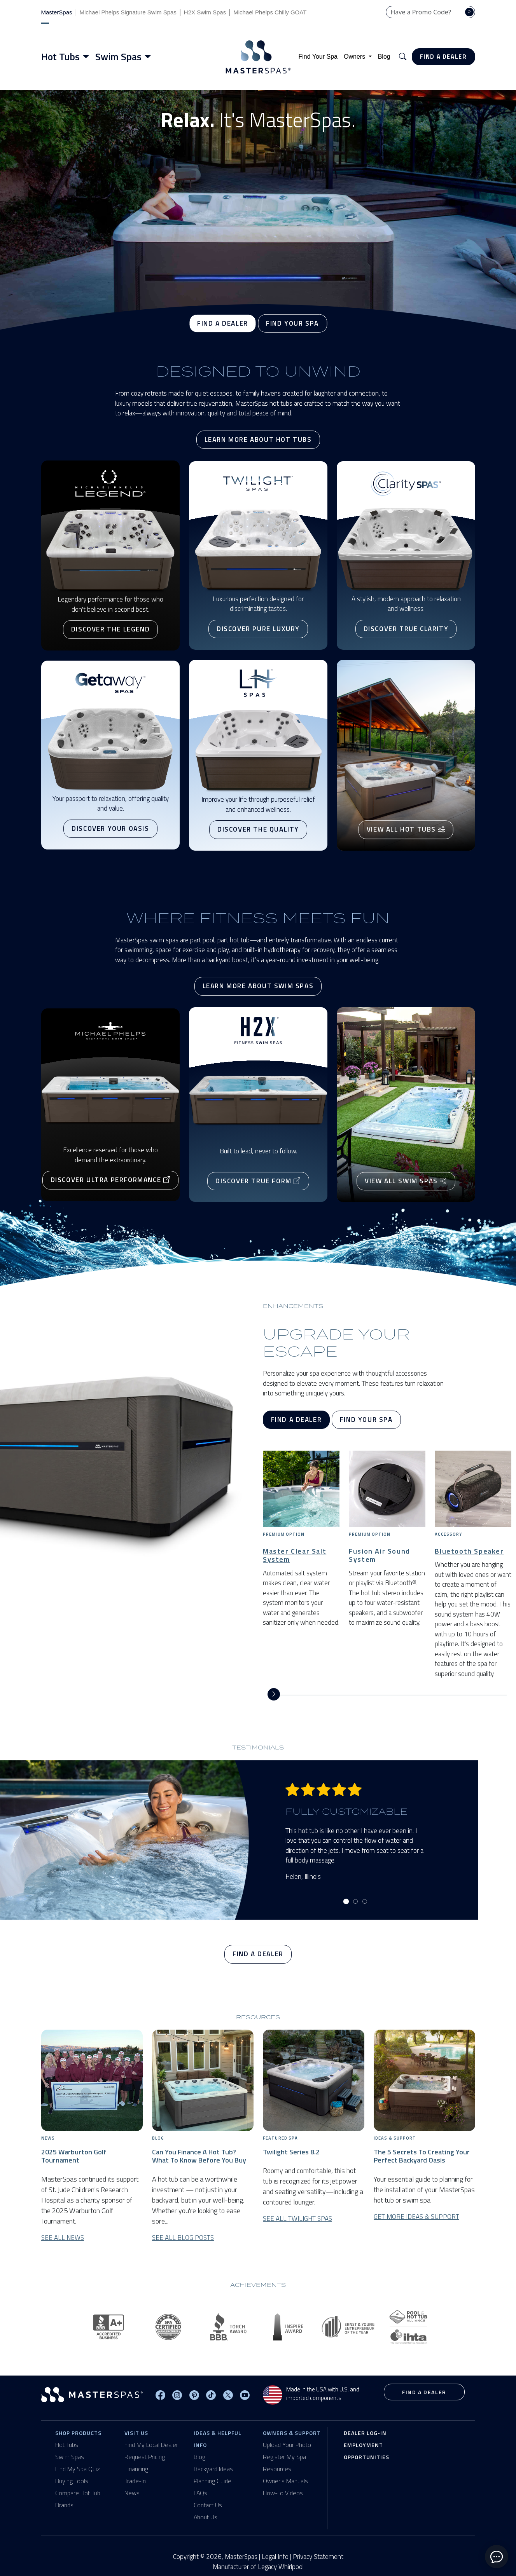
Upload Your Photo (287, 2444)
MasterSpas (56, 12)
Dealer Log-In (365, 2433)
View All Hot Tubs (405, 830)
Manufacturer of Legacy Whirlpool (258, 2567)
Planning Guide (212, 2480)
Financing (136, 2468)
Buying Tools (71, 2480)
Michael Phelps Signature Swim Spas (128, 12)
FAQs (200, 2493)
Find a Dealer (443, 56)
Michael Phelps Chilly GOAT (269, 12)
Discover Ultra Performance (110, 1180)
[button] (403, 56)
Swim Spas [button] (118, 56)
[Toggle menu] (87, 56)
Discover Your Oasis (110, 828)
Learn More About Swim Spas (258, 986)
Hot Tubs (66, 2444)
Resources (277, 2468)
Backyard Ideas (213, 2468)
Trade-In (135, 2480)
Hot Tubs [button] (60, 56)
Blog (384, 56)
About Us (205, 2517)
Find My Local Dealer (151, 2444)
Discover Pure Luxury (258, 629)
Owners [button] (355, 56)
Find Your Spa (318, 56)
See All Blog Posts (183, 2237)
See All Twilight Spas (297, 2219)
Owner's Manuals (285, 2480)
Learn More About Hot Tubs (258, 439)
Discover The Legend (110, 629)
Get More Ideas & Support (416, 2216)
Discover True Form (258, 1181)
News (132, 2493)
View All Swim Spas (405, 1181)
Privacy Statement (318, 2557)
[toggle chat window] (496, 2556)
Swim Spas (69, 2456)
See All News (62, 2237)
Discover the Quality (258, 829)
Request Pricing (144, 2456)
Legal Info (275, 2557)
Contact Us (208, 2505)
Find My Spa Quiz (77, 2468)
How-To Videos (283, 2493)
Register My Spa (284, 2456)
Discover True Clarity (405, 629)
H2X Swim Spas (205, 12)
